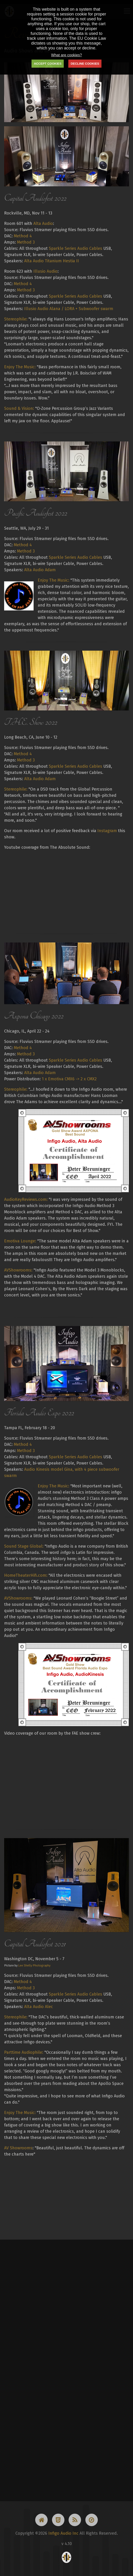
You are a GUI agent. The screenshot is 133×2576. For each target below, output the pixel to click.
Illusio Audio (45, 271)
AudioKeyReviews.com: (26, 1199)
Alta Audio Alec (38, 2006)
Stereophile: (16, 319)
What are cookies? (66, 55)
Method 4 (23, 236)
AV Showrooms (18, 2147)
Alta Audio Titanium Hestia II (51, 260)
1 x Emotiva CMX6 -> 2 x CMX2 (69, 1078)
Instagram (107, 830)
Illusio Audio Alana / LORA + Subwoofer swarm (68, 308)
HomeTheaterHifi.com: (26, 1575)
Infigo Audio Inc (63, 2533)
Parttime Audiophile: (23, 2052)
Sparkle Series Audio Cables (75, 248)
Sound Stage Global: (24, 1546)
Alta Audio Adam (40, 569)
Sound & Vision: (19, 408)
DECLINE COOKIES (85, 63)
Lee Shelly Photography (34, 1965)
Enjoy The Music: (20, 366)
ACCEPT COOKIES (47, 63)
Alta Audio (43, 223)
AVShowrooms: (19, 1270)
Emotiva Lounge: (20, 1241)
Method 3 (26, 242)
